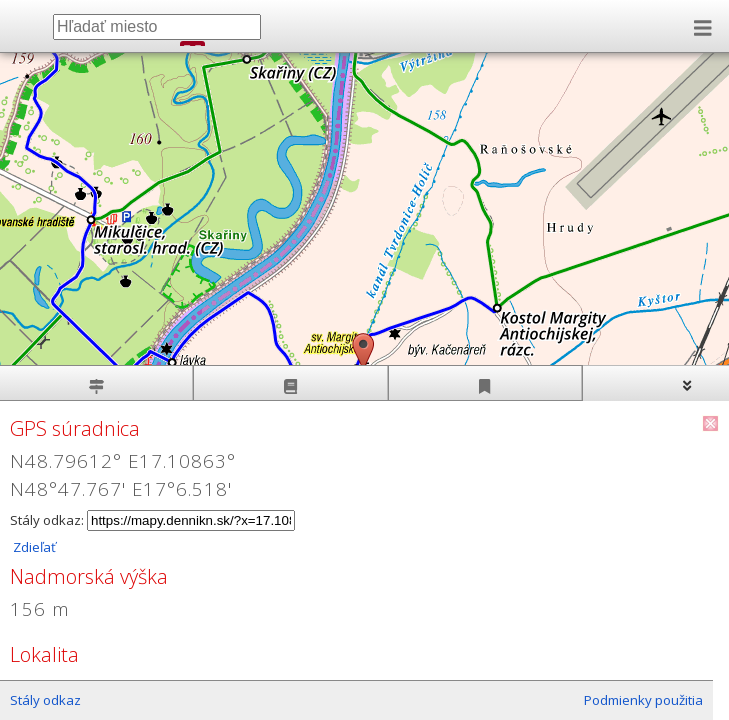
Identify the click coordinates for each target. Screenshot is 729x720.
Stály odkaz (45, 700)
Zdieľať (33, 547)
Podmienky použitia (643, 700)
